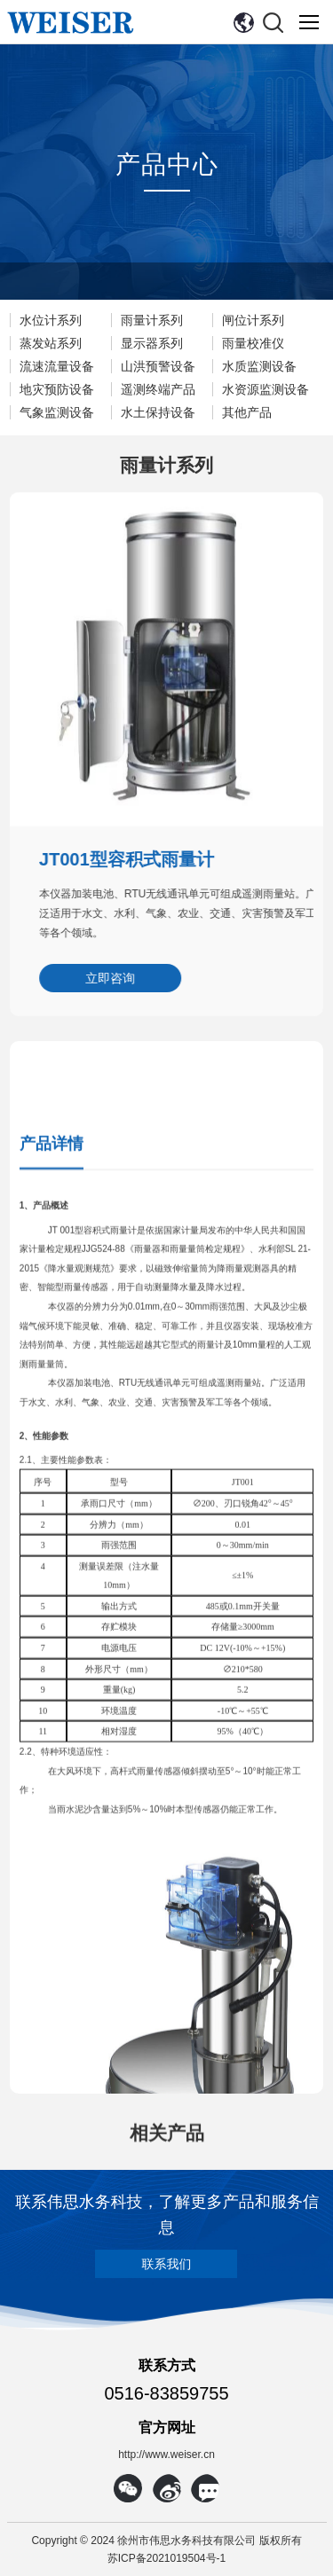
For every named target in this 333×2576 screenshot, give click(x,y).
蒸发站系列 (51, 343)
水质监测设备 (259, 366)
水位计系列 (51, 320)
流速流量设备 (57, 366)
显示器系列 (152, 343)
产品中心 (166, 166)
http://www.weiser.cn (166, 2454)
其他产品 (247, 412)
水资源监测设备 (265, 389)
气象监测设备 (57, 412)
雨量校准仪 (253, 343)
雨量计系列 (152, 320)
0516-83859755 (166, 2393)
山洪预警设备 (158, 366)
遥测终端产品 (158, 389)
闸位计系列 (253, 320)
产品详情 (51, 1574)
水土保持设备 (158, 412)
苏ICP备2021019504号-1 (166, 2558)
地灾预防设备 (57, 389)
